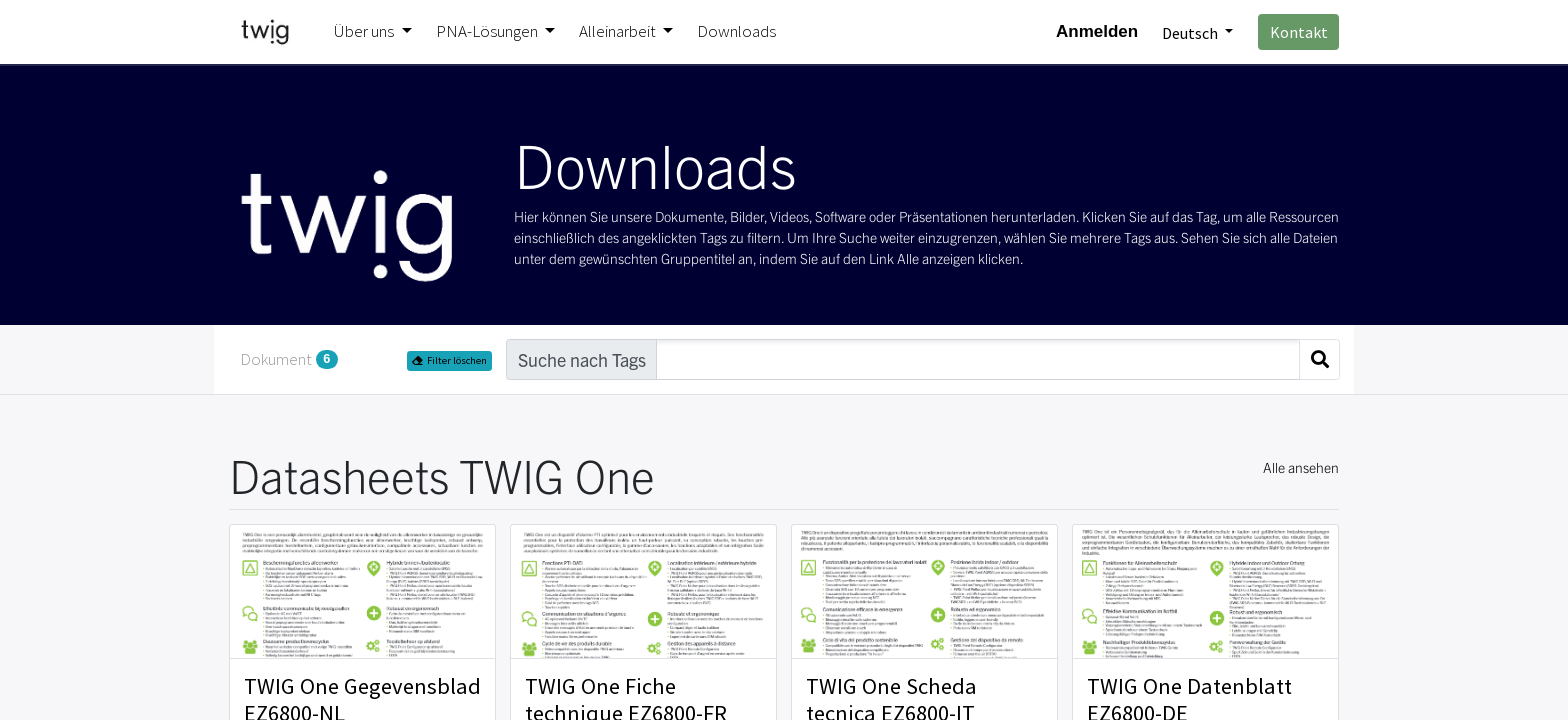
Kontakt (1299, 32)
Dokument (289, 359)
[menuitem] (736, 32)
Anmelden (1097, 31)
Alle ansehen (1301, 467)
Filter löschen (449, 360)
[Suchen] (1319, 359)
